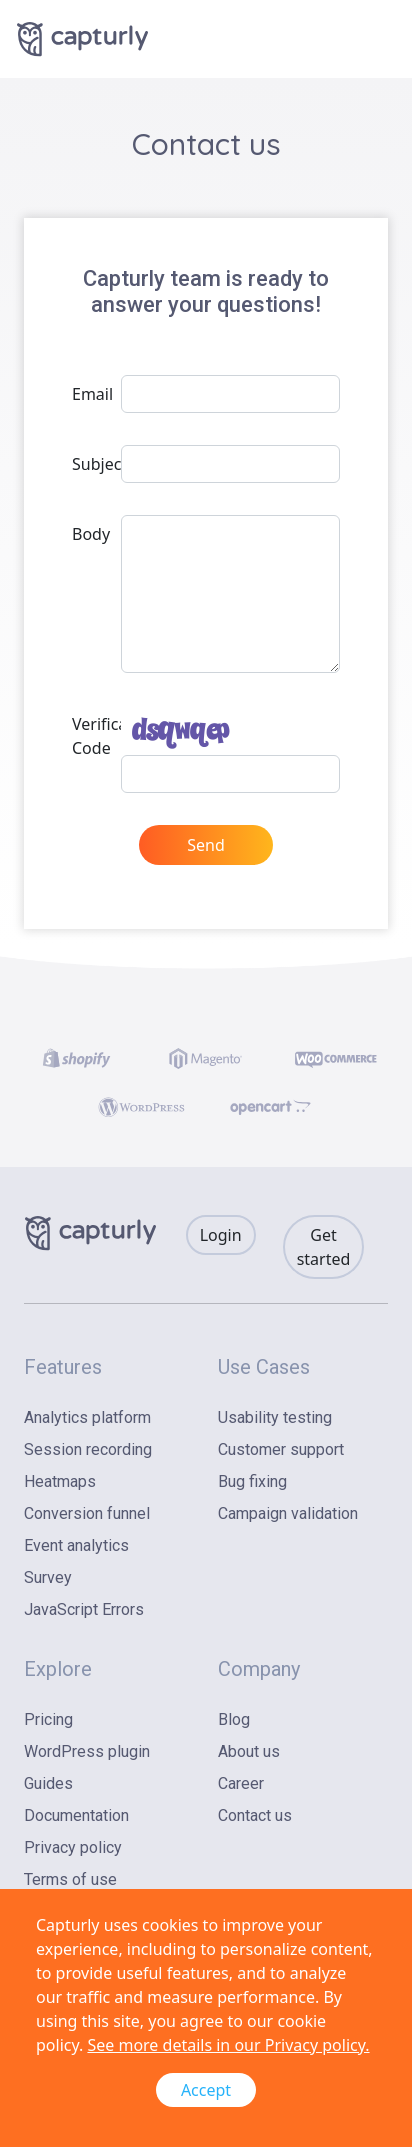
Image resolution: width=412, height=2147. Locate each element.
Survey (48, 1577)
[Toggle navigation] (376, 39)
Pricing (48, 1719)
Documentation (76, 1815)
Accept (206, 2090)
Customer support (281, 1449)
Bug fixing (252, 1481)
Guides (48, 1783)
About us (249, 1751)
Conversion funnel (87, 1513)
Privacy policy (73, 1847)
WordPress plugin (87, 1751)
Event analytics (76, 1545)
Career (241, 1783)
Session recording (88, 1449)
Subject (90, 464)
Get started (324, 1247)
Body (90, 534)
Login (221, 1235)
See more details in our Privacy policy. (228, 2045)
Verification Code (90, 736)
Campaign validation (288, 1513)
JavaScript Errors (84, 1609)
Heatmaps (60, 1481)
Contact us (255, 1815)
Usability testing (275, 1417)
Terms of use (70, 1879)
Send (206, 845)
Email (90, 394)
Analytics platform (87, 1417)
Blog (234, 1719)
